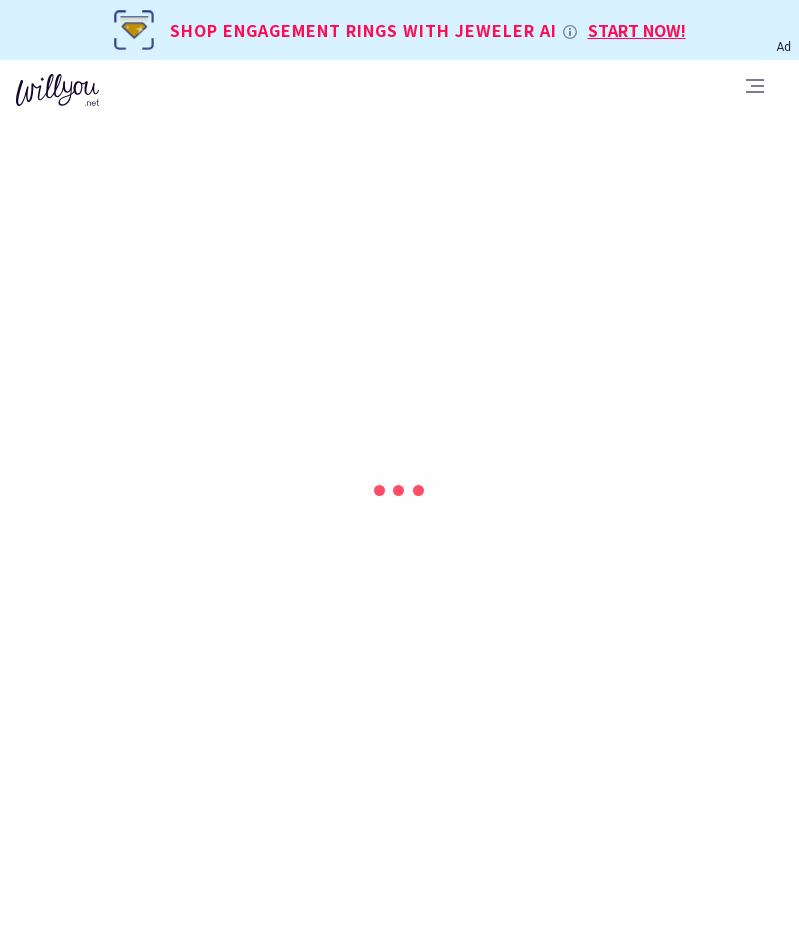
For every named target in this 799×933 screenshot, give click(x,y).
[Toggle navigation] (755, 89)
